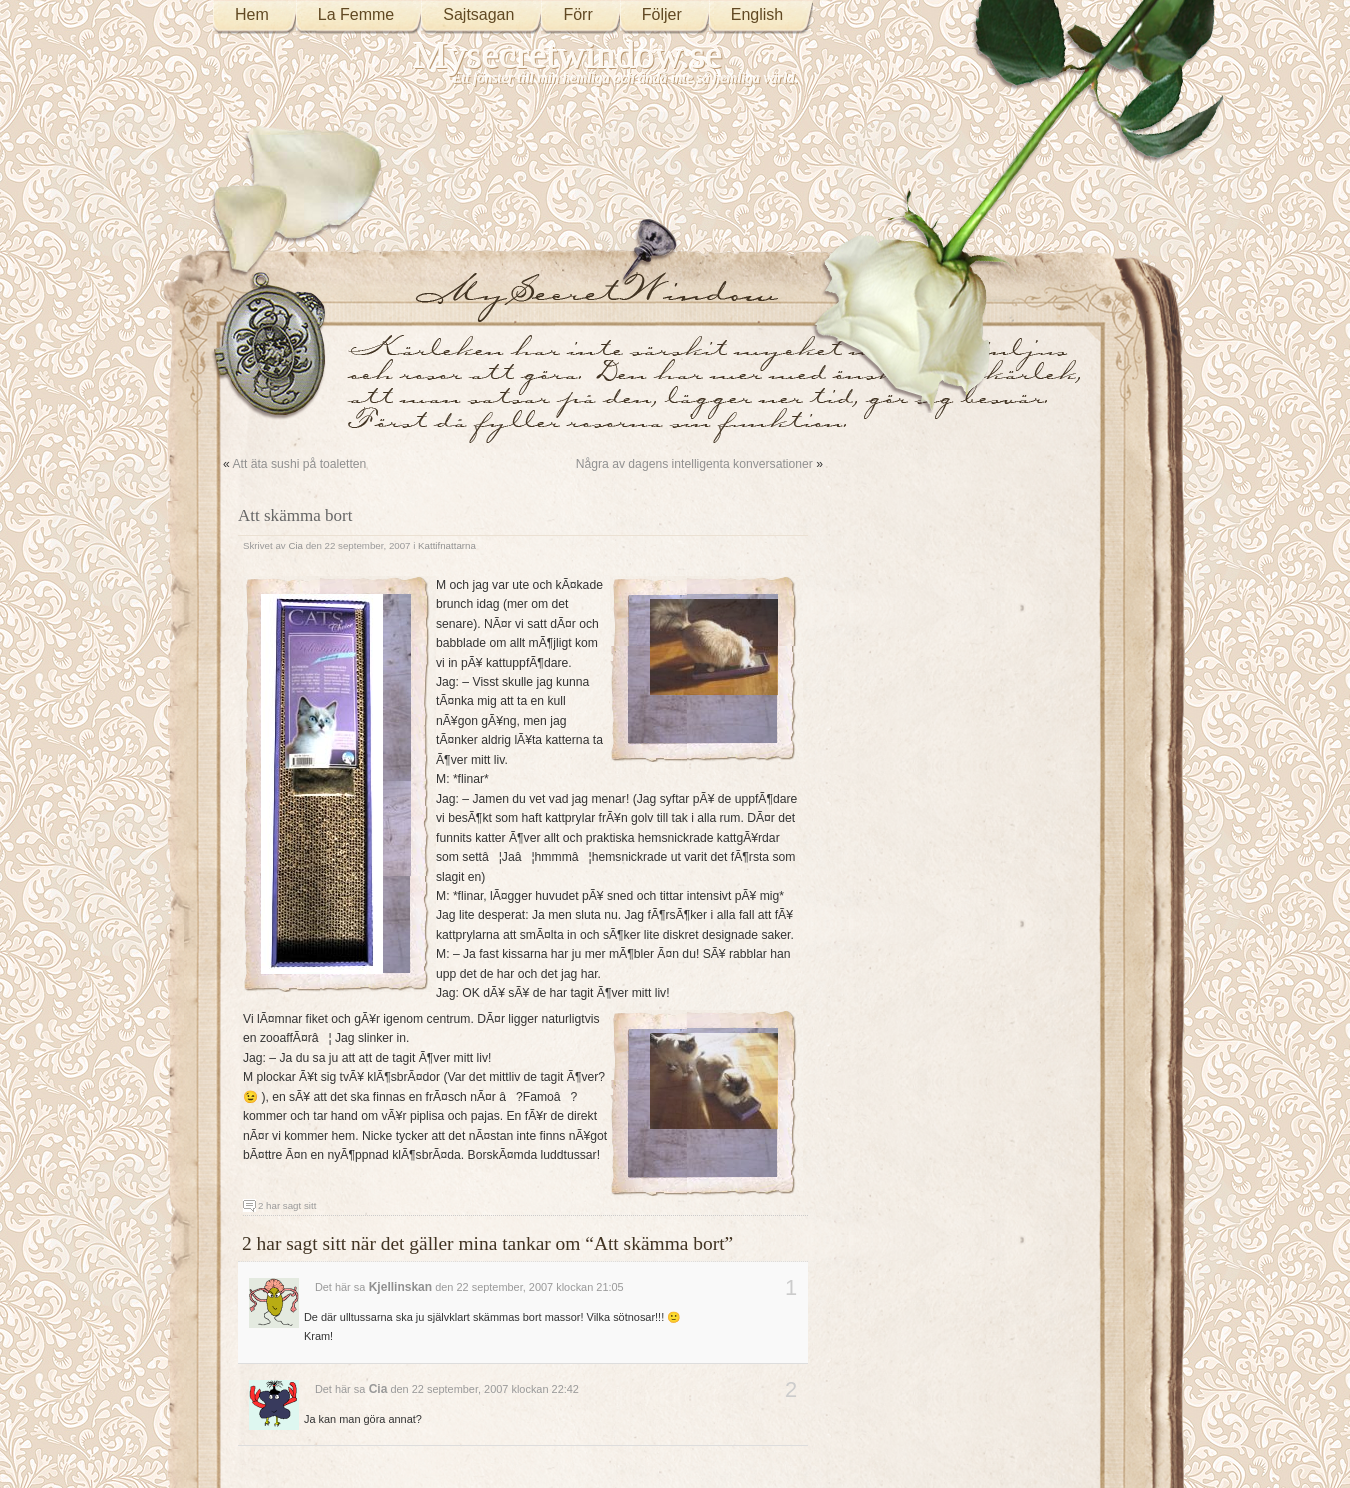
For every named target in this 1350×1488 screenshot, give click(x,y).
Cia (295, 545)
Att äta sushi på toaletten (299, 464)
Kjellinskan (400, 1287)
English (757, 14)
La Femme (356, 14)
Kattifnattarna (447, 545)
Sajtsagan (478, 14)
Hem (252, 14)
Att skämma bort (295, 515)
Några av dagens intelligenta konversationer (694, 464)
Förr (577, 14)
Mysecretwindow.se (568, 54)
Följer (662, 14)
